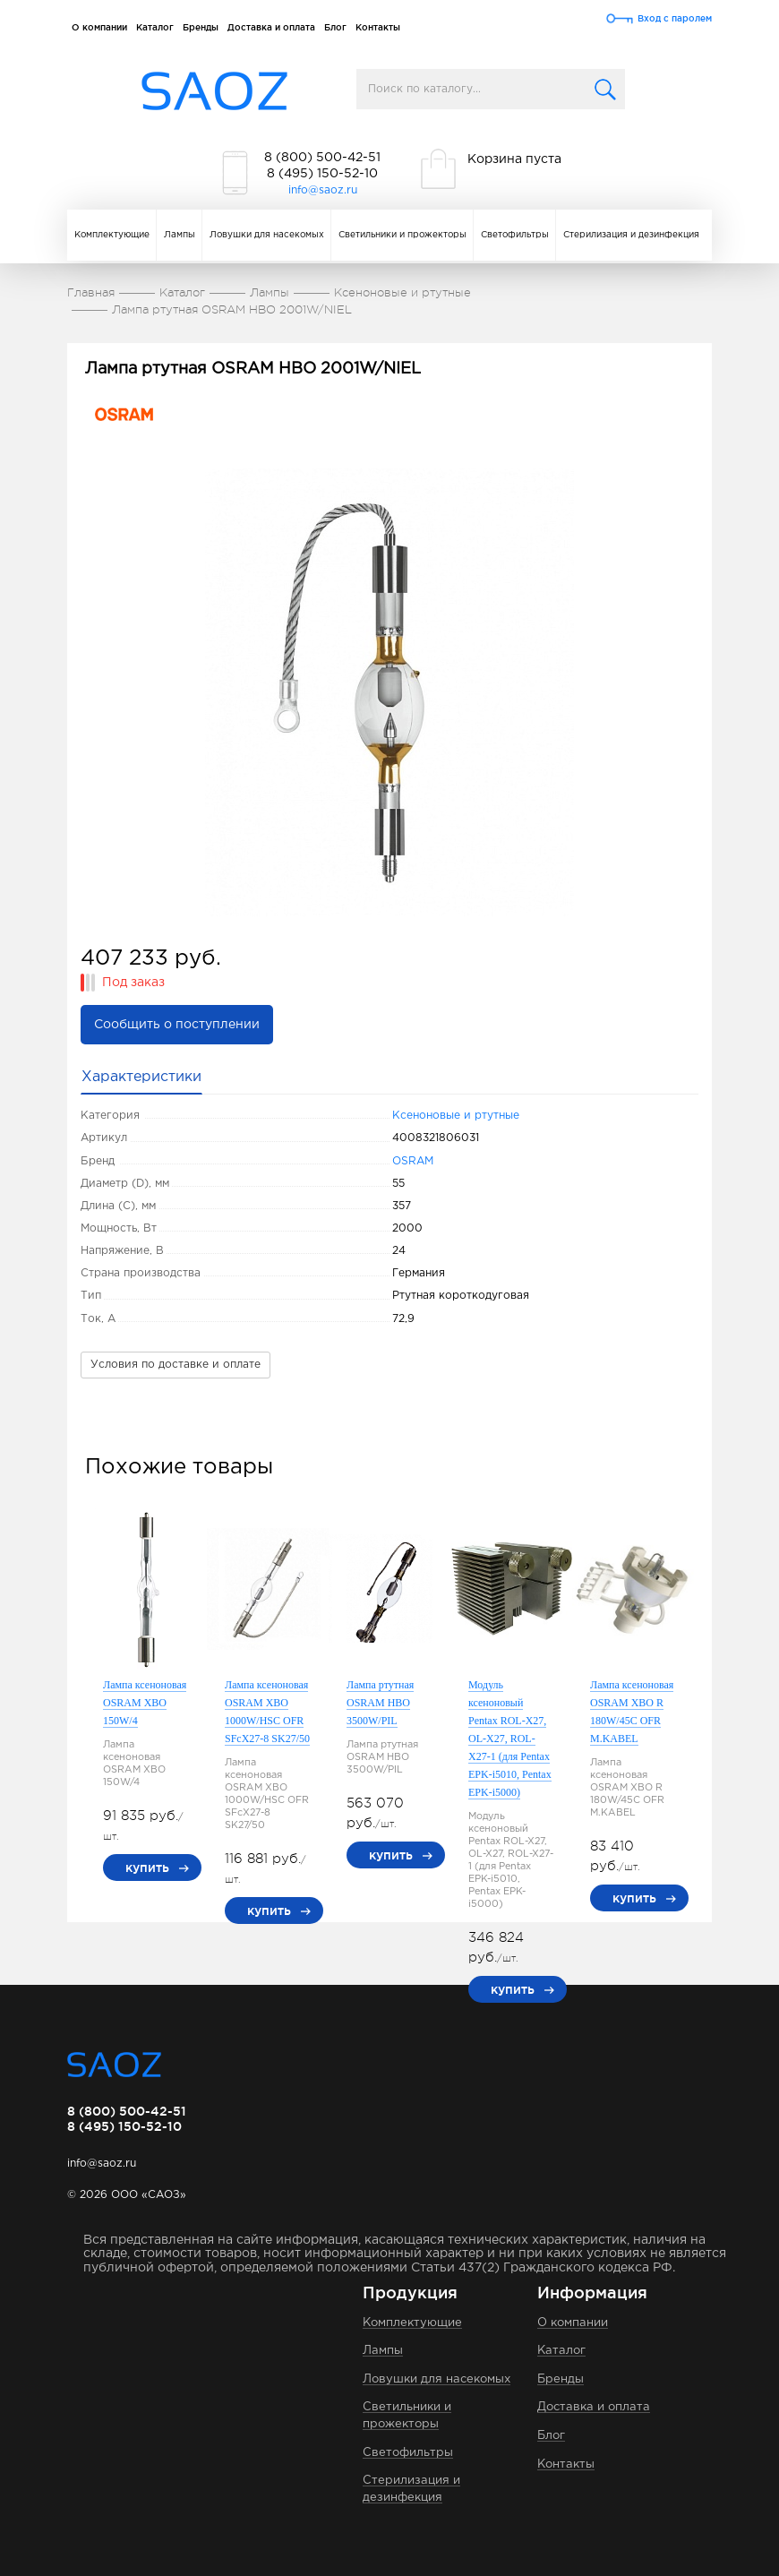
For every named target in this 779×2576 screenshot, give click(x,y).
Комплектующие (112, 235)
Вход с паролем (675, 18)
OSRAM (412, 1161)
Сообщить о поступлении (177, 1024)
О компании (99, 27)
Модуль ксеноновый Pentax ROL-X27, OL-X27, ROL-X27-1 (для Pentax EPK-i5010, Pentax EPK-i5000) (510, 1739)
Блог (335, 27)
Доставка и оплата (271, 27)
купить (147, 1867)
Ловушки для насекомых (267, 235)
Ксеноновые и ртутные (455, 1116)
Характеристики (141, 1077)
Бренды (200, 27)
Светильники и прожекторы (402, 235)
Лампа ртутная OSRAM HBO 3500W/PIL (380, 1703)
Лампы (179, 235)
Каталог (155, 27)
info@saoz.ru (322, 190)
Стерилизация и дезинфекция (631, 235)
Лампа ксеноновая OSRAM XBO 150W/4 (144, 1703)
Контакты (377, 27)
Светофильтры (515, 235)
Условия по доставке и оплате (175, 1365)
